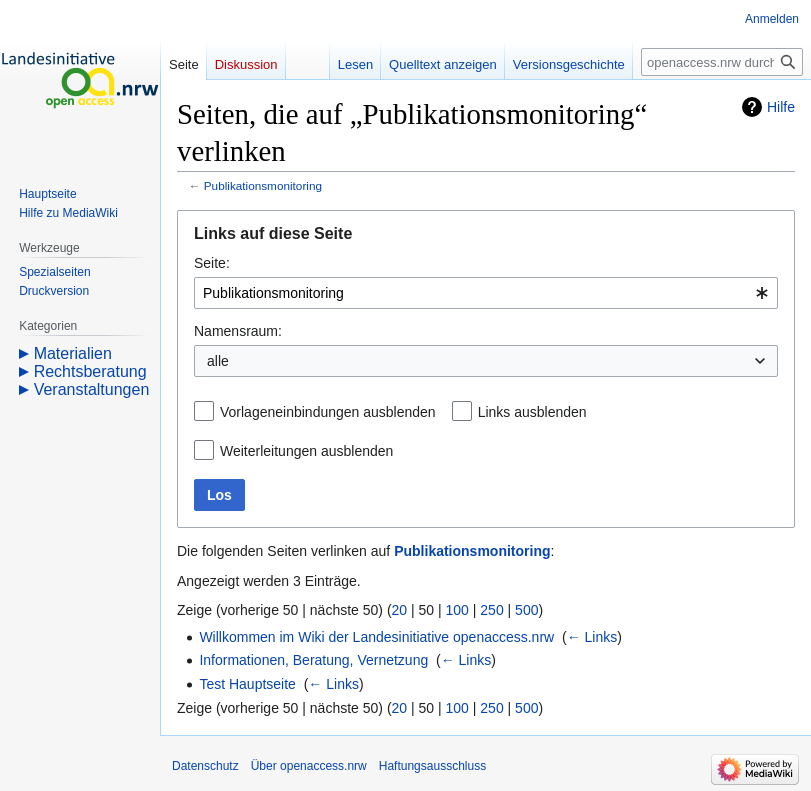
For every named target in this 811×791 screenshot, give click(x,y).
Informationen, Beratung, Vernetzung (313, 660)
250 (491, 610)
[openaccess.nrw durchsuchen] (722, 62)
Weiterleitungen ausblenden (306, 451)
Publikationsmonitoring (263, 185)
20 (400, 610)
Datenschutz (205, 766)
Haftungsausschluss (432, 766)
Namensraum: (238, 331)
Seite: (212, 263)
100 (457, 610)
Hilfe (781, 107)
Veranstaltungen (92, 389)
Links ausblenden (532, 412)
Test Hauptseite (247, 684)
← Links (592, 637)
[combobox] (486, 293)
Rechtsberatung (90, 371)
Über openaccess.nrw (309, 766)
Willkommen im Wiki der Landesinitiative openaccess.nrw (376, 637)
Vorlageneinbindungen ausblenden (328, 412)
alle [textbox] (218, 361)
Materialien (73, 353)
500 (526, 610)
